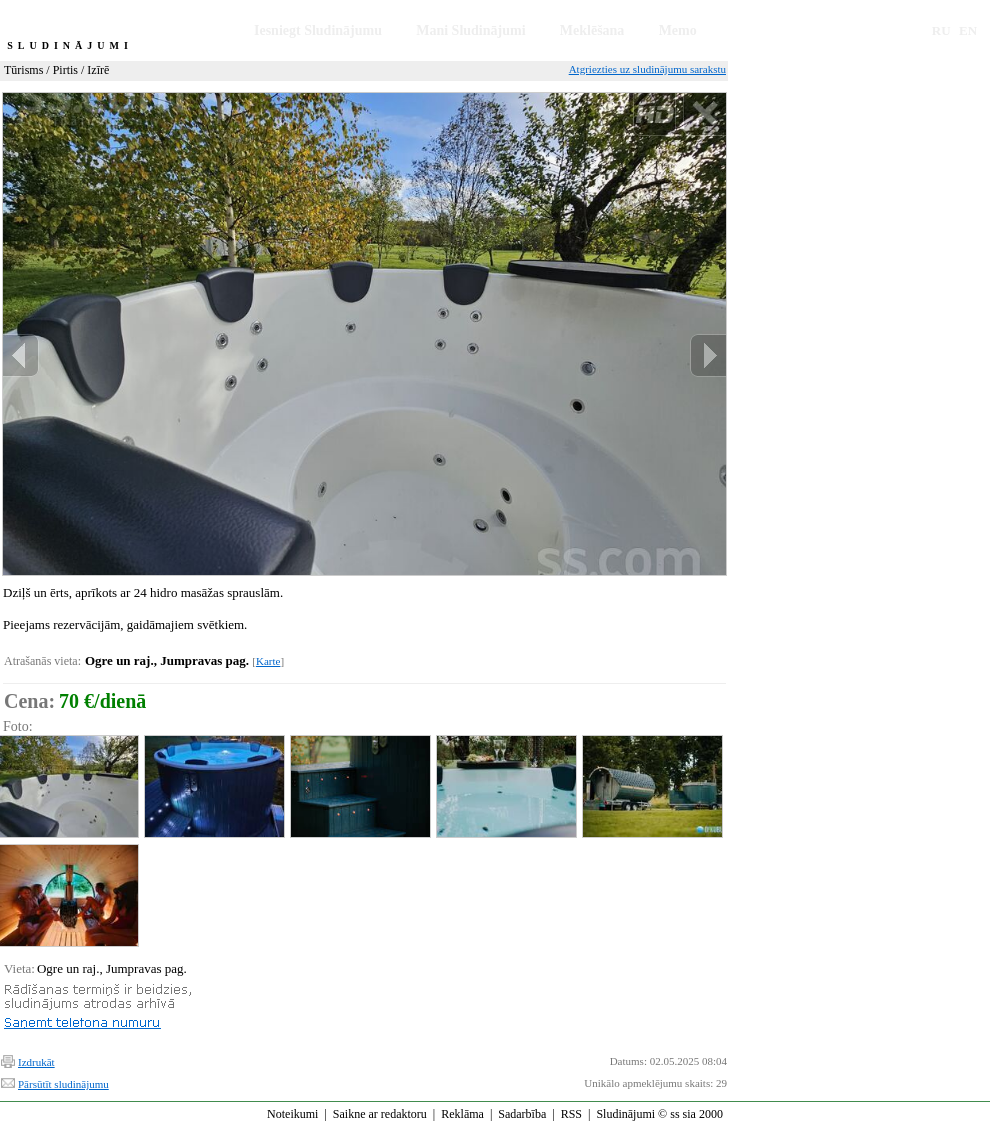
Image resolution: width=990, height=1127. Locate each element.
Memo (678, 30)
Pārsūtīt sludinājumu (63, 1084)
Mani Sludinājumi (470, 30)
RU (941, 30)
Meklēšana (592, 30)
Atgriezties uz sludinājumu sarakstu (647, 69)
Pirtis (65, 70)
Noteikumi (292, 1114)
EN (968, 30)
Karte (268, 661)
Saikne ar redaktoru (380, 1114)
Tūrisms (23, 70)
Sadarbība (522, 1114)
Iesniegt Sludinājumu (318, 30)
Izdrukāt (36, 1062)
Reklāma (462, 1114)
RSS (571, 1114)
